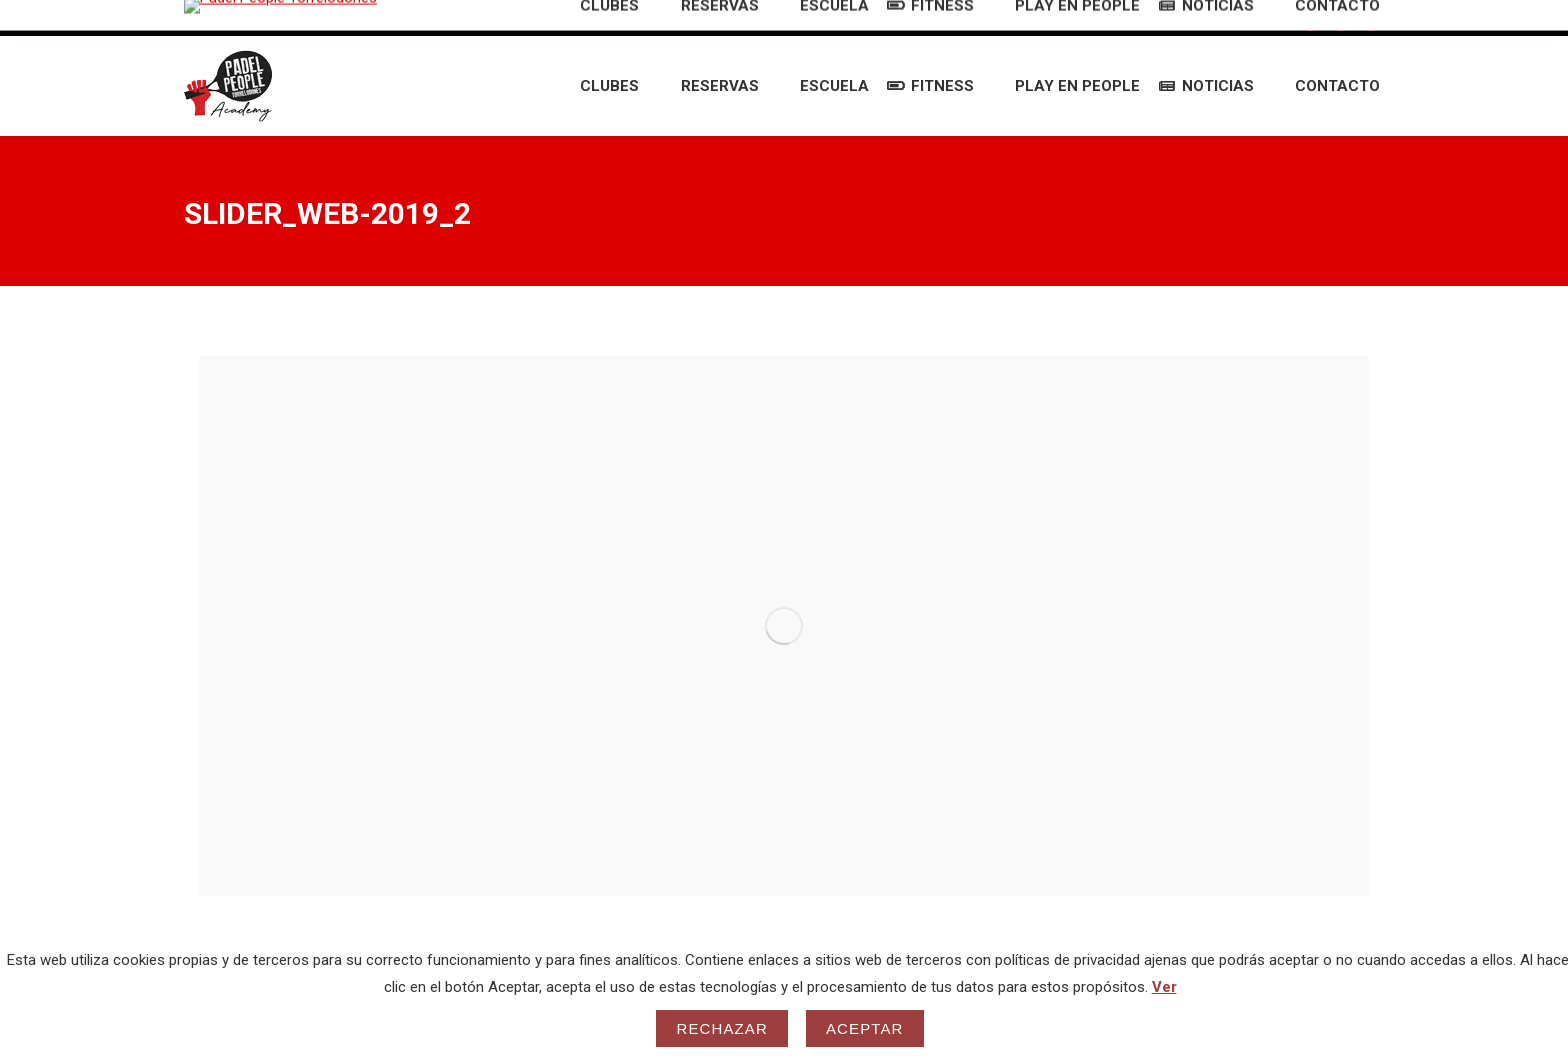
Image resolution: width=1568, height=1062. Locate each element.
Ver (1164, 987)
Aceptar (865, 1028)
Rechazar (722, 1028)
